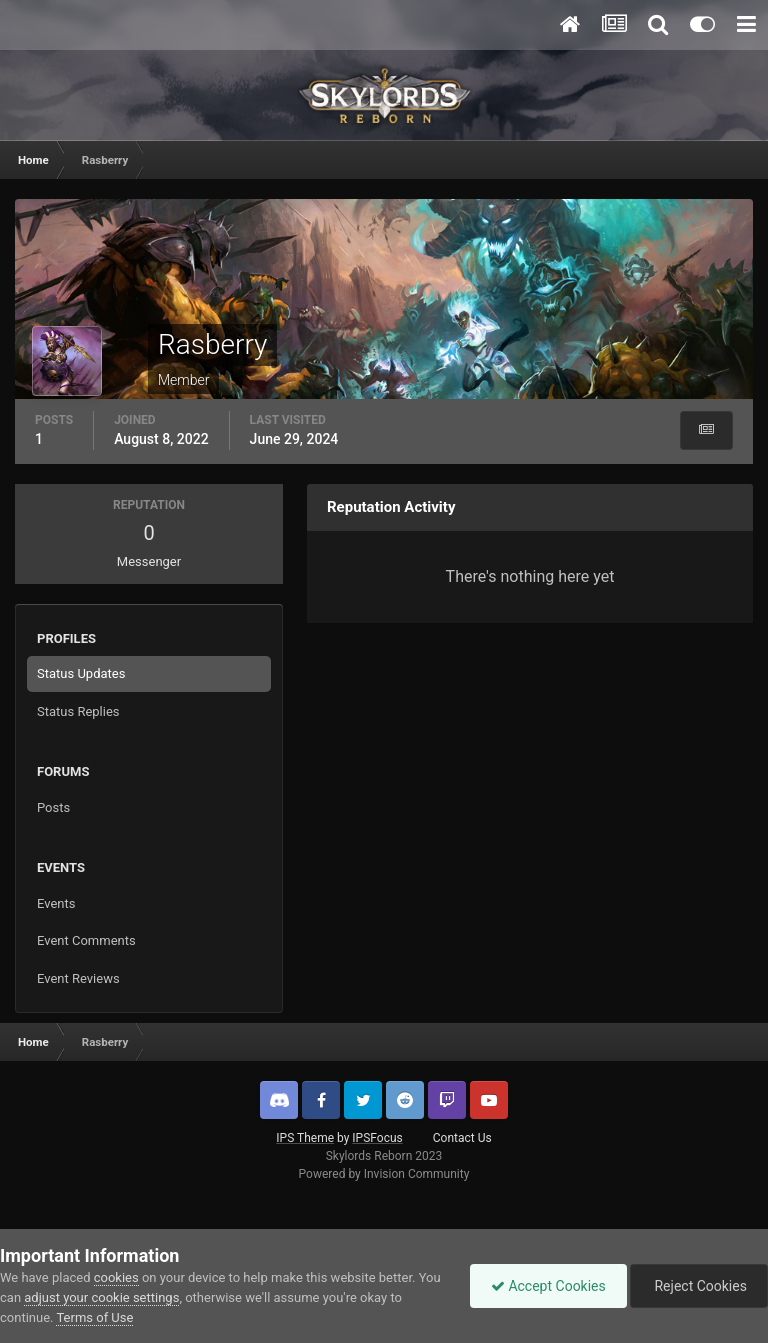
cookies (116, 1277)
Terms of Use (94, 1317)
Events (56, 903)
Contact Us (462, 1138)
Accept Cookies (548, 1286)
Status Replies (78, 711)
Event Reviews (78, 978)
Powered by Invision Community (384, 1174)
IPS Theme (305, 1138)
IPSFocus (377, 1138)
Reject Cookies (699, 1286)
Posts (53, 807)
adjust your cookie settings (101, 1297)
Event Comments (86, 940)
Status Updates (81, 673)
